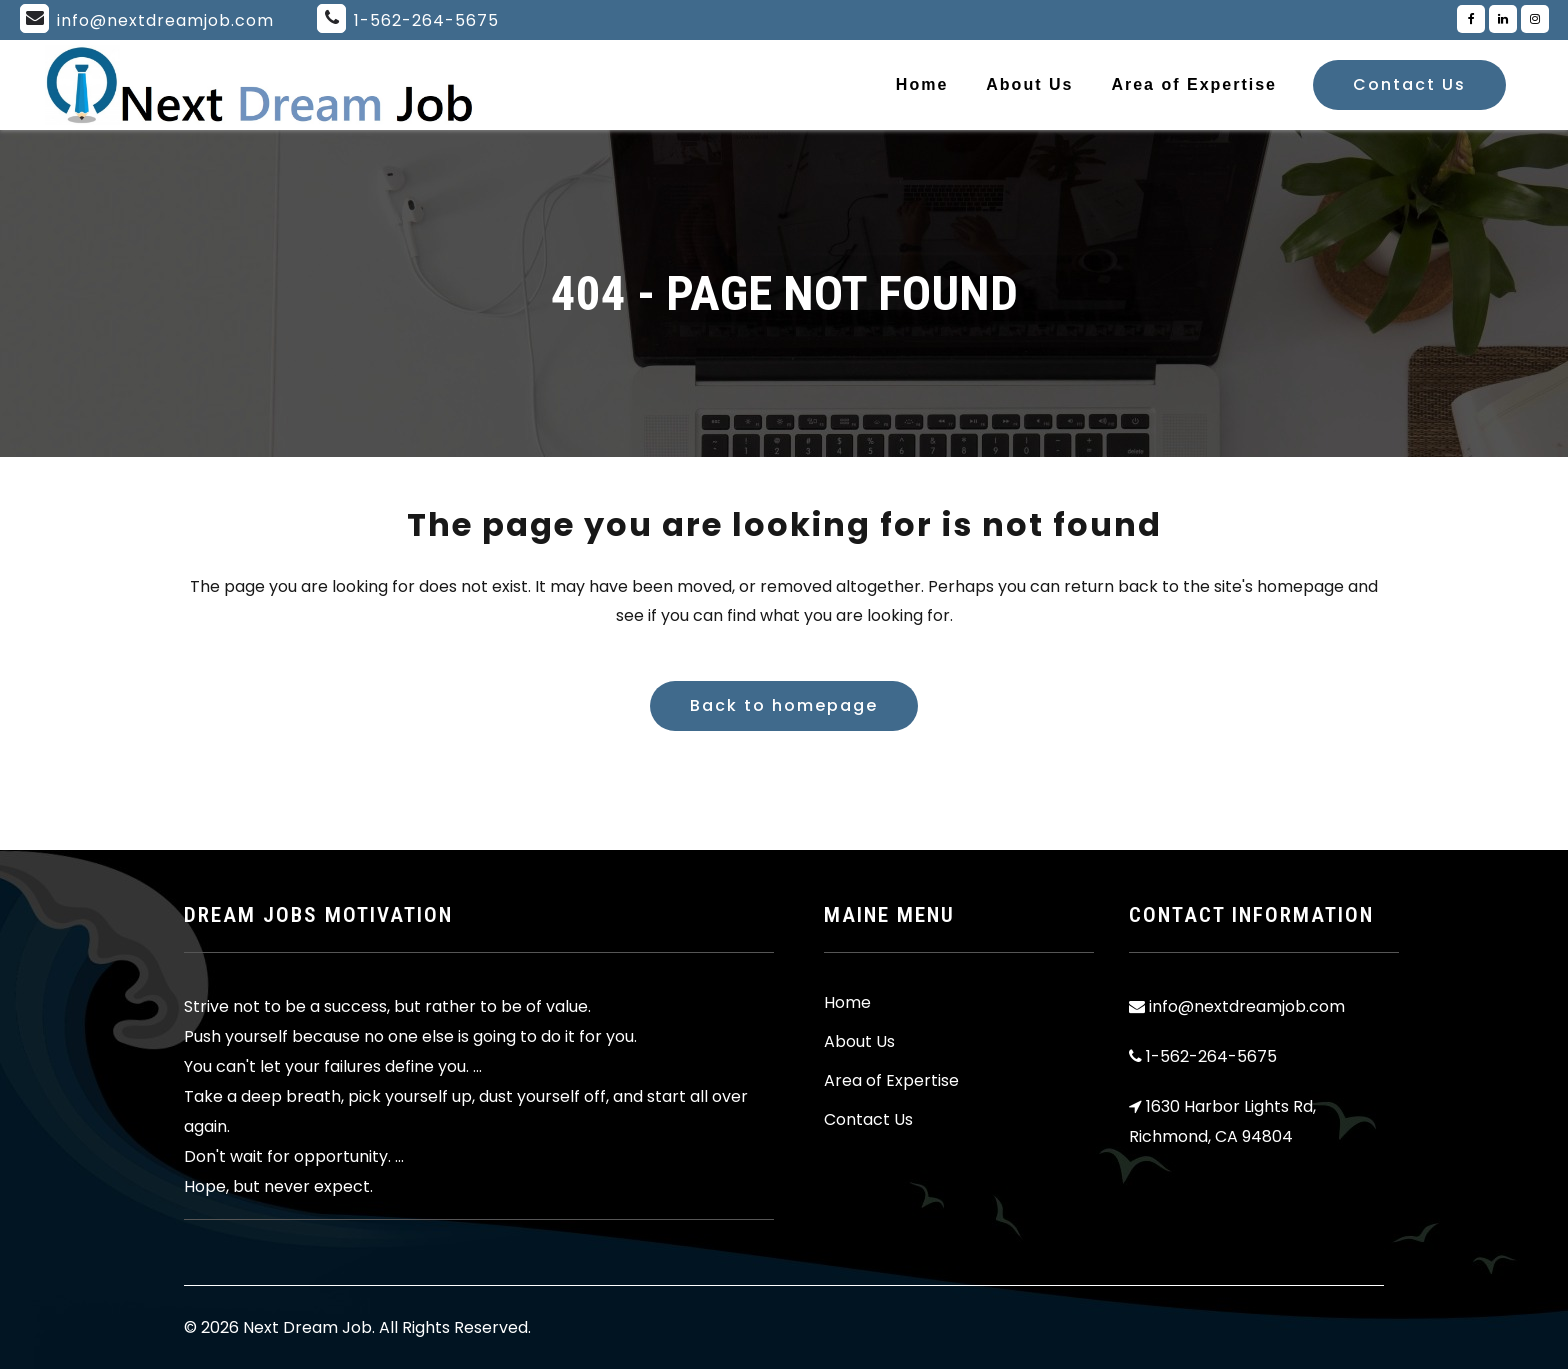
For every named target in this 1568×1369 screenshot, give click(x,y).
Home (847, 1003)
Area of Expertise (891, 1081)
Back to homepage (784, 705)
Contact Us (1409, 84)
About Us (859, 1042)
